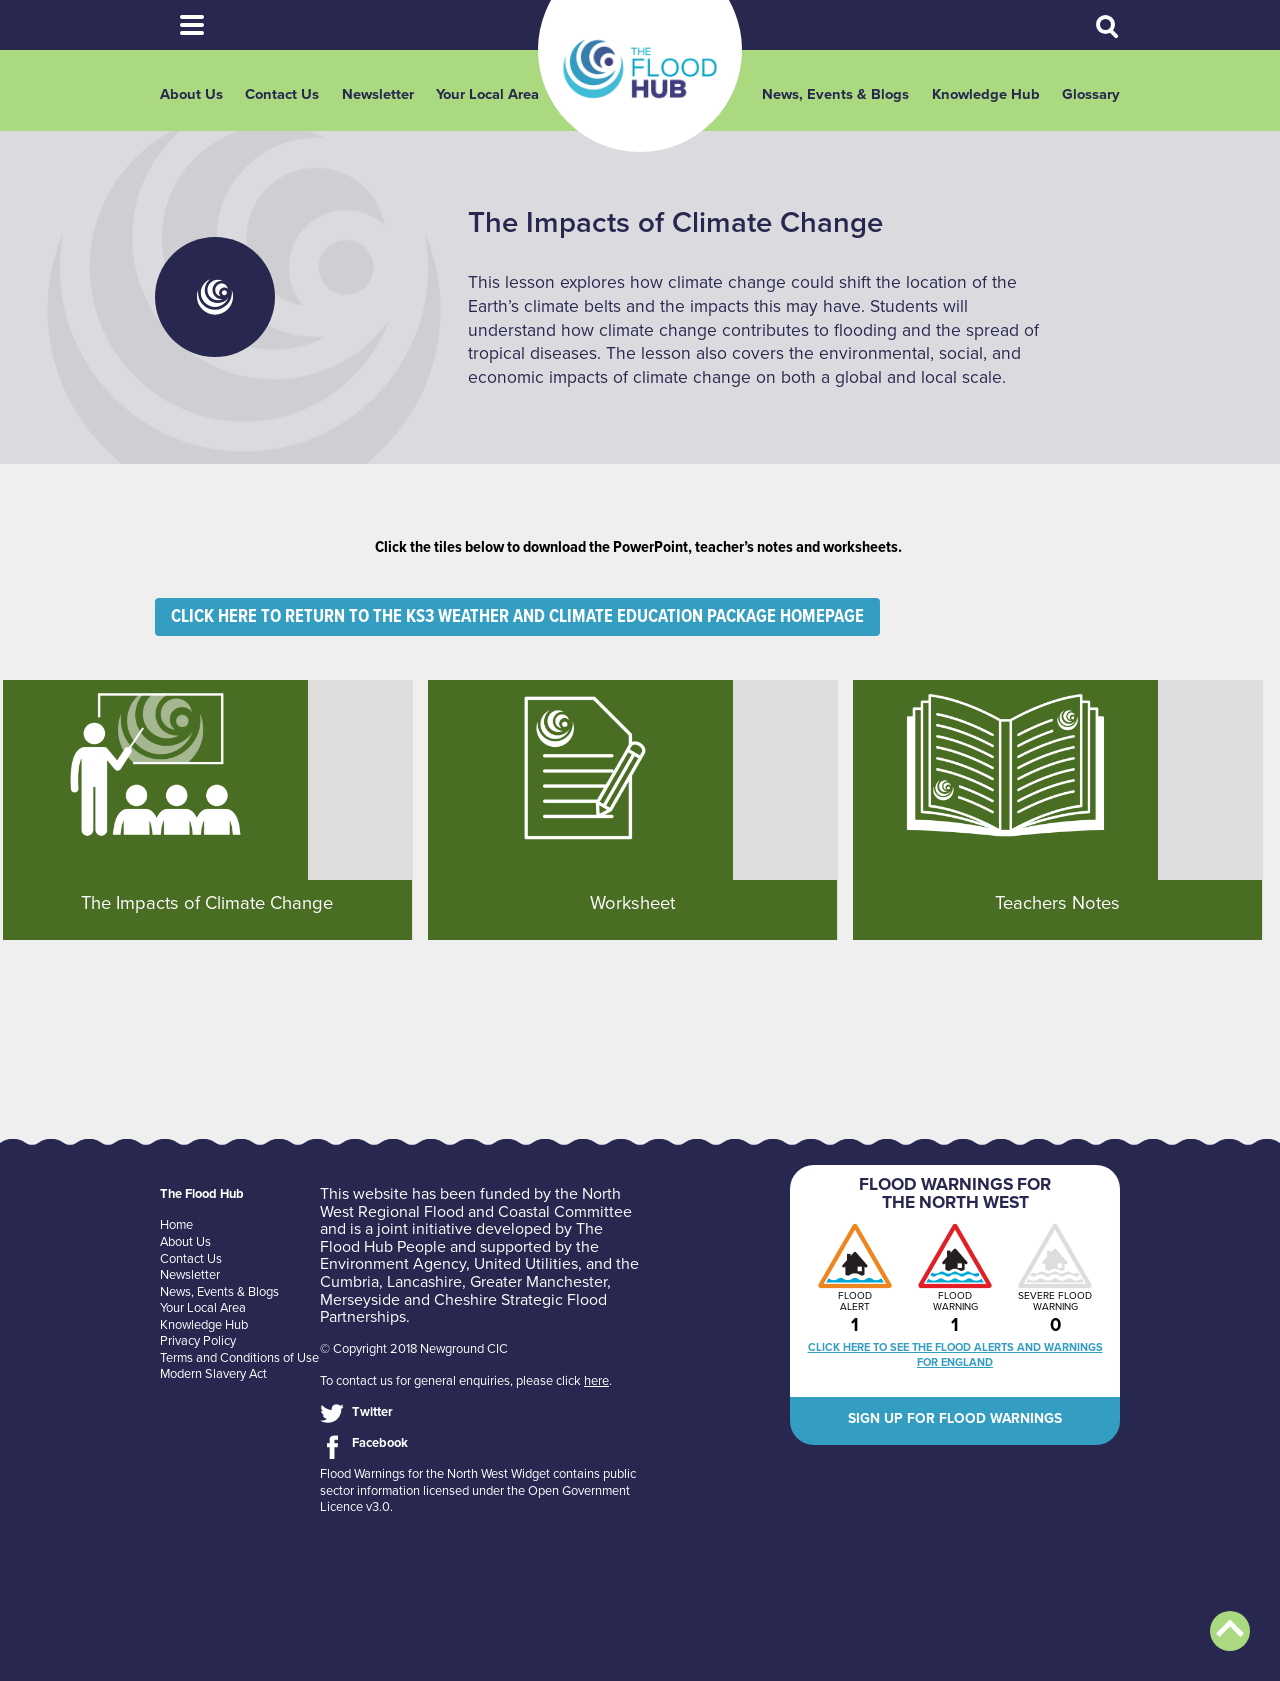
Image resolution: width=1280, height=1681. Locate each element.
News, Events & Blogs (835, 94)
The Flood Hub (640, 69)
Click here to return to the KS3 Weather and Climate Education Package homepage (517, 617)
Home (176, 1225)
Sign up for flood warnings (955, 1418)
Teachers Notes (1057, 903)
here (596, 1381)
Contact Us (282, 94)
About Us (191, 94)
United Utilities (526, 1264)
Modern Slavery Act (213, 1374)
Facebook (380, 1443)
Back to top (1230, 1631)
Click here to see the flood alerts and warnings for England (955, 1355)
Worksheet (632, 903)
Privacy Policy (198, 1341)
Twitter (372, 1412)
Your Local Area (487, 94)
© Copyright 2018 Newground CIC (414, 1349)
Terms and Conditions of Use (239, 1358)
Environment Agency (393, 1264)
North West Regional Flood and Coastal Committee (476, 1203)
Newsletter (378, 94)
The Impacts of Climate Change (207, 903)
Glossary (1091, 94)
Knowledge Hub (986, 94)
